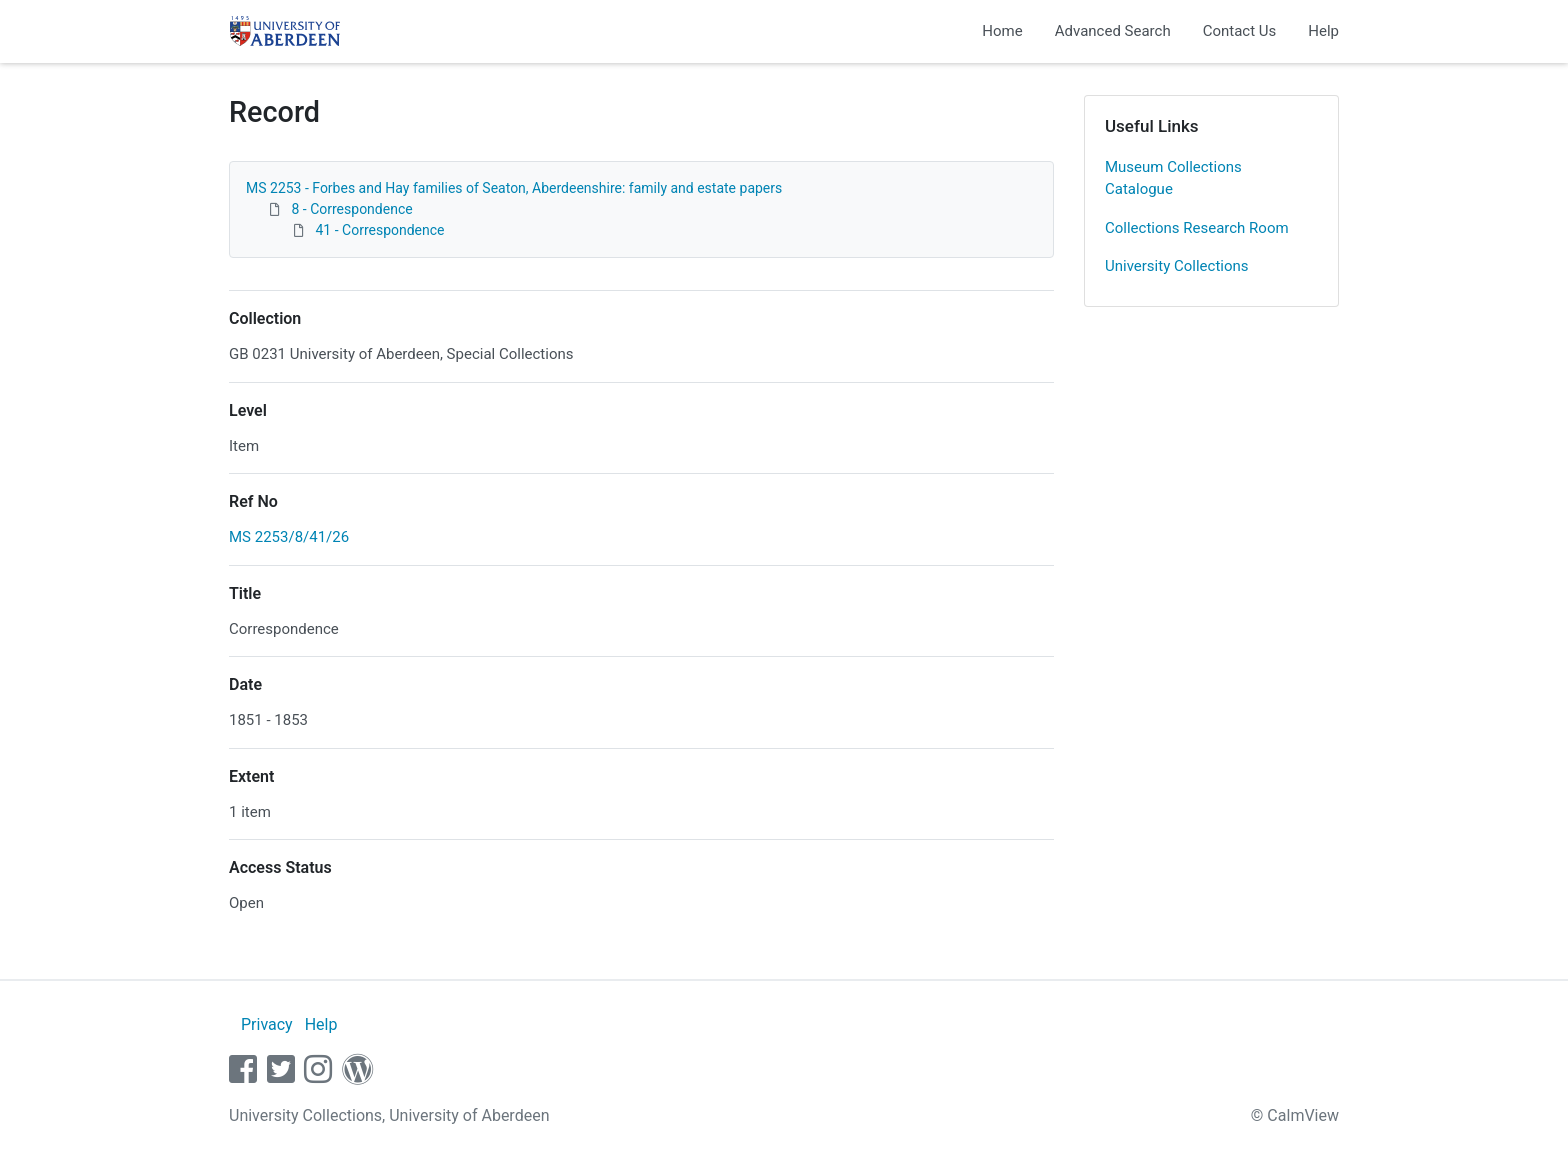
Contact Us (1240, 31)
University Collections (1177, 266)
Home (1002, 31)
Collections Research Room (1197, 228)
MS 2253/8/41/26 (289, 537)
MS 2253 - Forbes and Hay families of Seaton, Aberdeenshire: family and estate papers (514, 188)
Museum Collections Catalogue (1173, 178)
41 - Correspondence (379, 230)
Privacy (267, 1024)
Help (1323, 31)
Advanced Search (1113, 31)
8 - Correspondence (351, 209)
